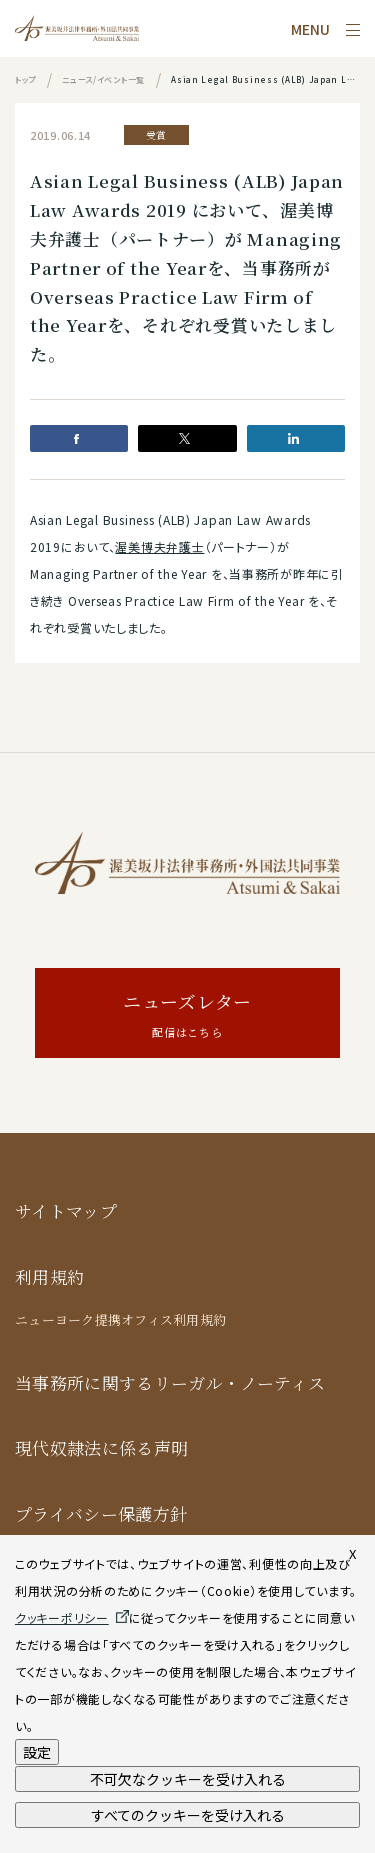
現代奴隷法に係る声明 (101, 1447)
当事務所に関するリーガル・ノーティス (170, 1382)
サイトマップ (66, 1210)
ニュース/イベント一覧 (103, 79)
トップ (25, 79)
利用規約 (49, 1276)
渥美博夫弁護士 (159, 546)
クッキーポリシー (62, 1617)
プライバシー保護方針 (101, 1513)
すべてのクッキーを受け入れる (188, 1815)
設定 (37, 1752)
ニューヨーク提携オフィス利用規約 (120, 1319)
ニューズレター (187, 1015)
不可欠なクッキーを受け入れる (188, 1779)
